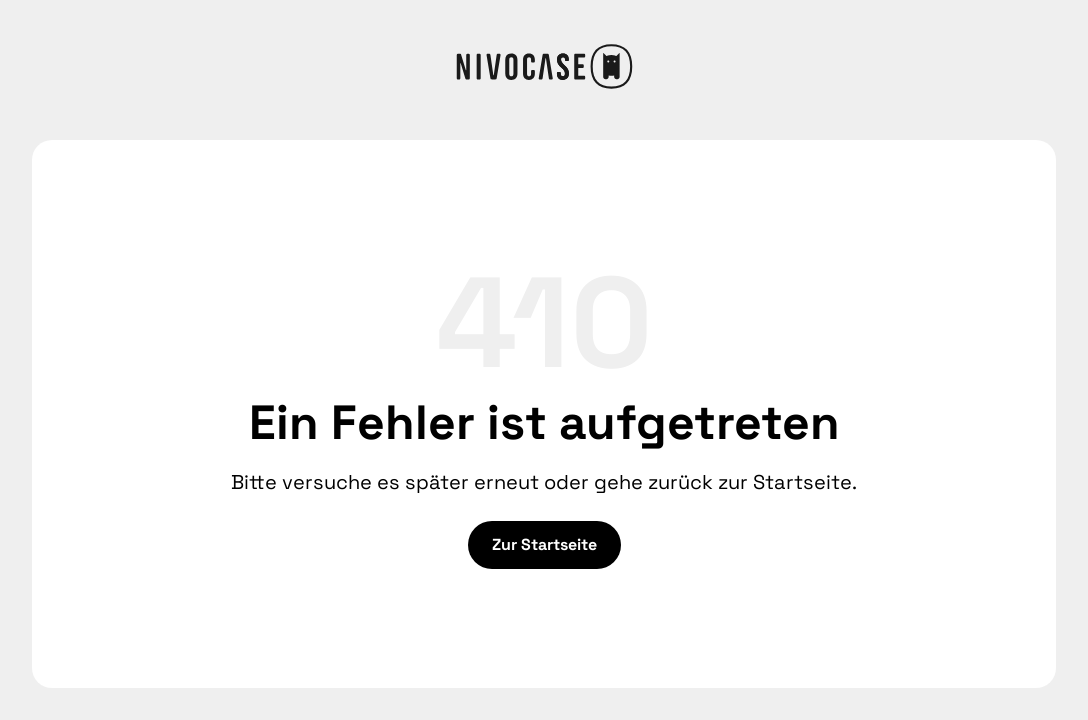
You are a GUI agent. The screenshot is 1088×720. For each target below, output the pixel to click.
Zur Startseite (544, 544)
